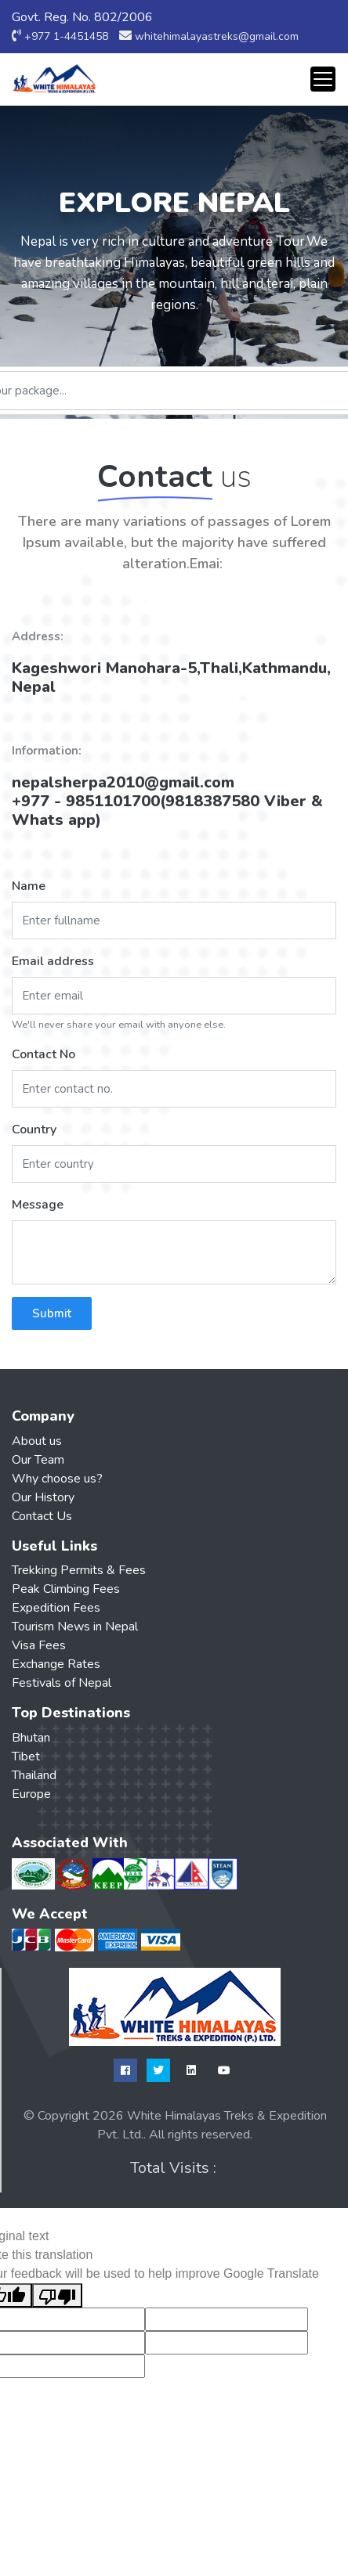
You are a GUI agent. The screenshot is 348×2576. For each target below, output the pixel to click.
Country (34, 1129)
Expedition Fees (56, 1607)
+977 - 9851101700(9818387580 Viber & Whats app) (167, 810)
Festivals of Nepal (61, 1683)
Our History (43, 1497)
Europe (31, 1794)
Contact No (43, 1054)
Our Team (38, 1459)
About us (37, 1441)
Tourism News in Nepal (75, 1626)
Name (28, 886)
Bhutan (31, 1737)
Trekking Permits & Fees (79, 1570)
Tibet (26, 1756)
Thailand (34, 1775)
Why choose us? (57, 1478)
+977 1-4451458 (66, 36)
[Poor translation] (57, 2295)
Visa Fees (39, 1645)
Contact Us (42, 1516)
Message (37, 1204)
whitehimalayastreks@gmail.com (217, 36)
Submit (51, 1313)
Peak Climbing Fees (66, 1589)
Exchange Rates (56, 1664)
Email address (53, 961)
